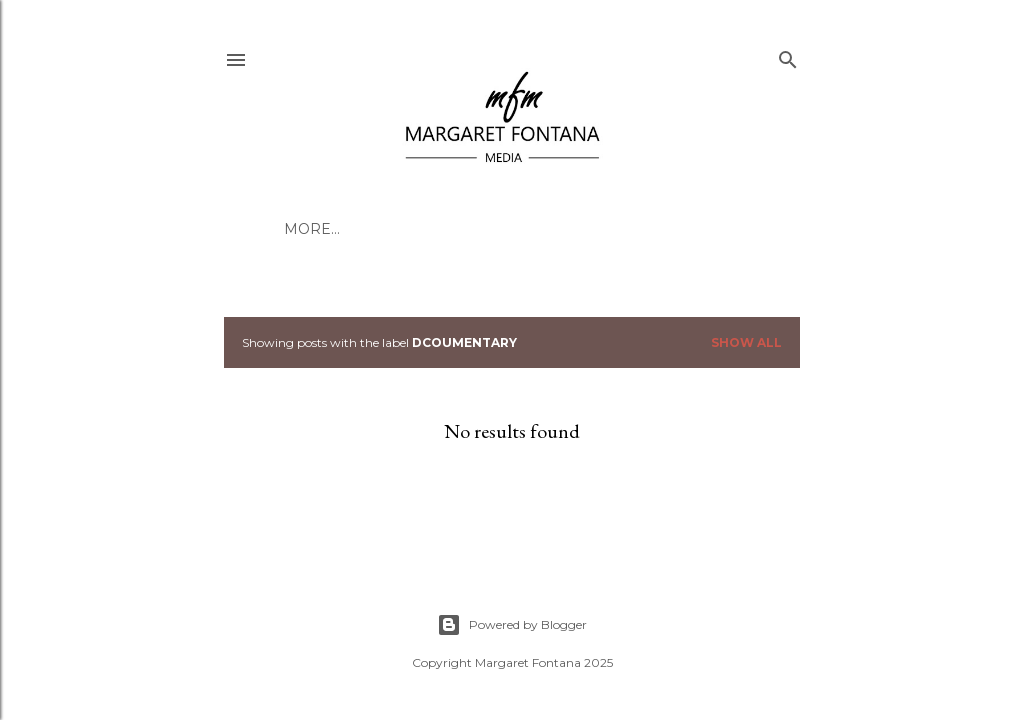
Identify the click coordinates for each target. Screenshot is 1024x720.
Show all (746, 342)
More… (312, 229)
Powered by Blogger (512, 625)
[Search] (788, 55)
